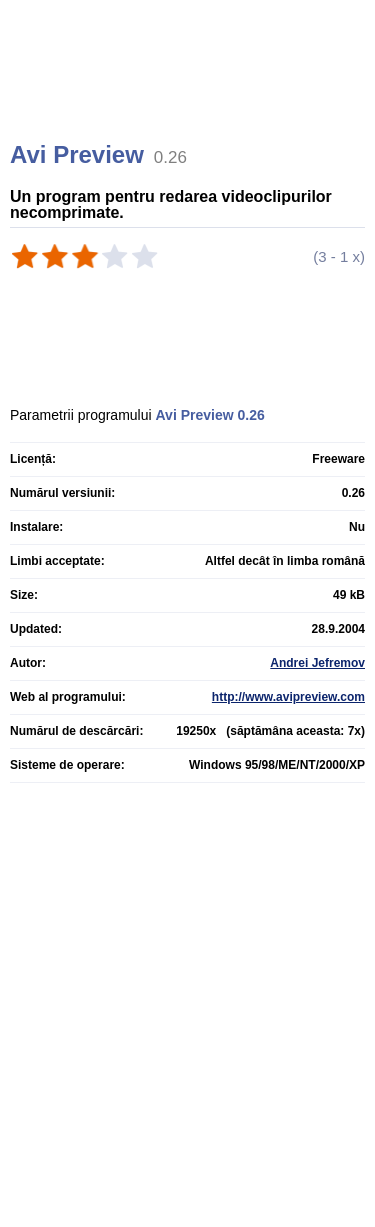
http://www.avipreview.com (288, 697)
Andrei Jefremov (317, 663)
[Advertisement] (190, 95)
